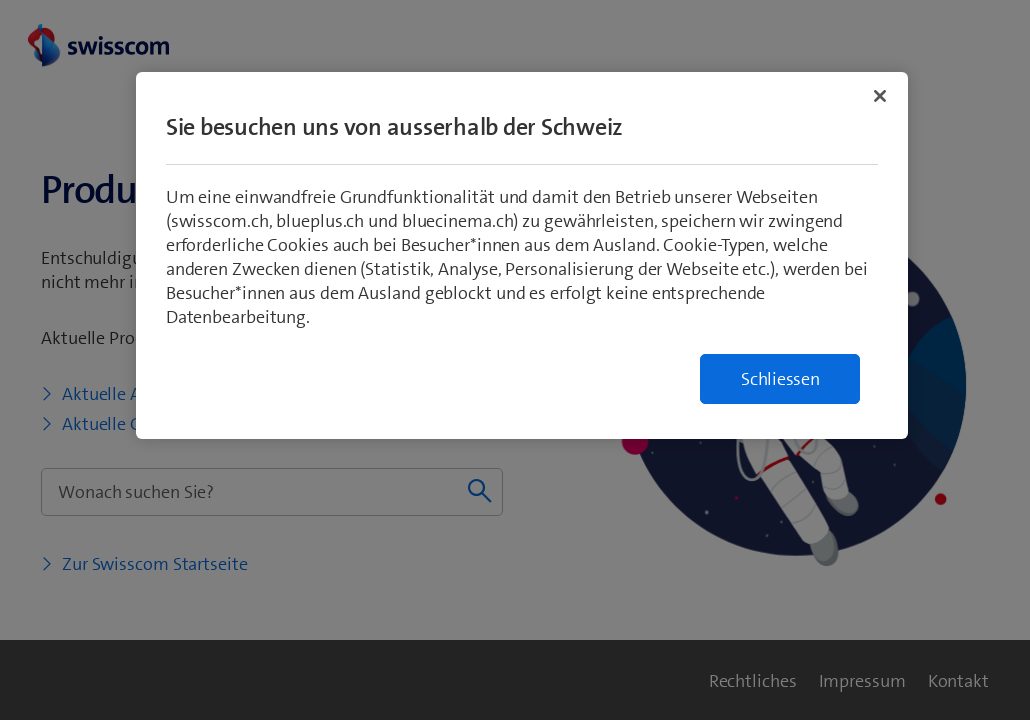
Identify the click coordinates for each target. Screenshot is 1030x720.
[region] (522, 255)
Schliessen (780, 379)
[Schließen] (880, 96)
